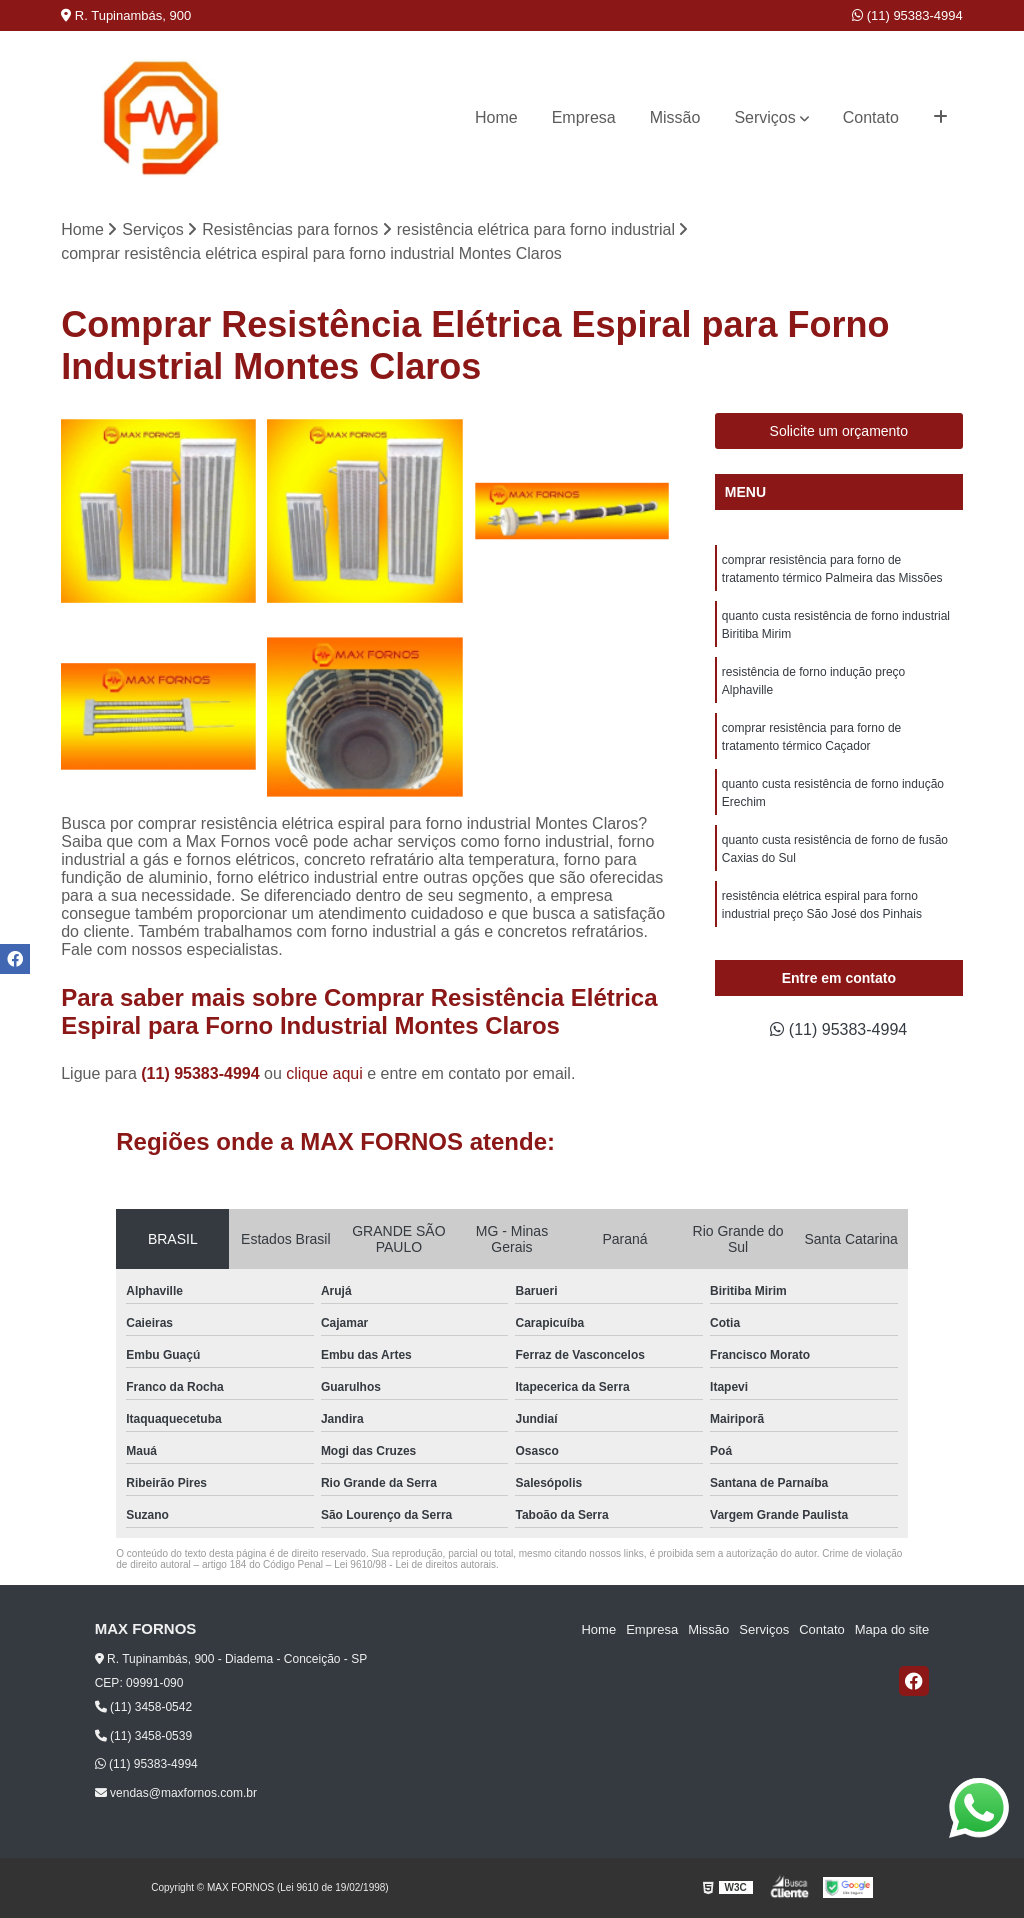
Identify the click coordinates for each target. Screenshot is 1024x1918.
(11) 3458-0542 (143, 1707)
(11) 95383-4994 (907, 15)
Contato (871, 117)
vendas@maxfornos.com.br (176, 1793)
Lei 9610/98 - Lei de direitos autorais (415, 1564)
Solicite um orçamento (839, 431)
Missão (675, 117)
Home (496, 117)
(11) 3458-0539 (143, 1736)
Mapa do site (892, 1629)
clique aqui (324, 1073)
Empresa (584, 117)
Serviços (764, 117)
